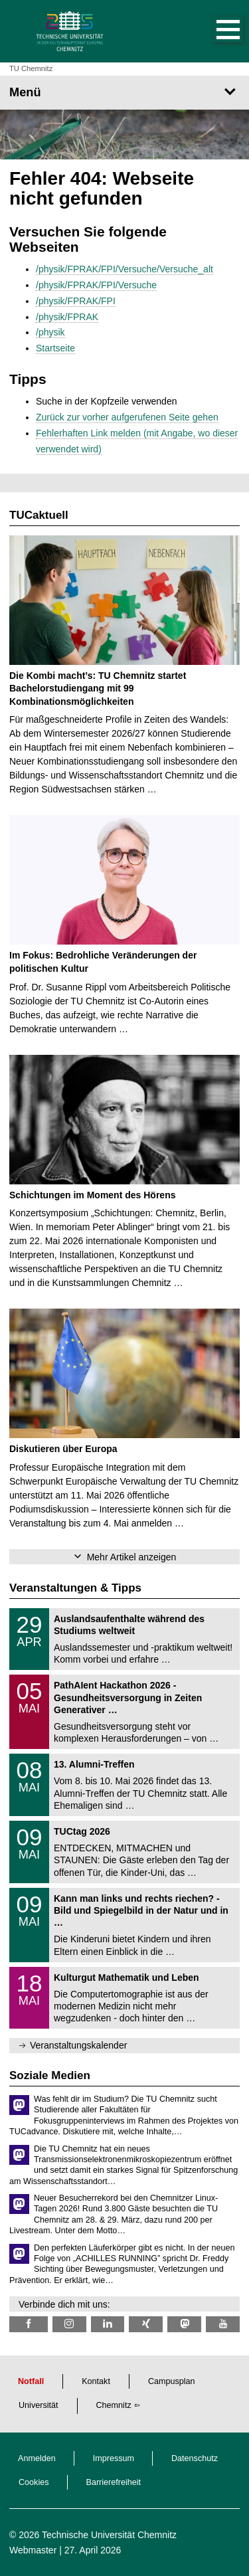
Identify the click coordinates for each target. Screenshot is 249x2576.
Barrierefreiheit (113, 2482)
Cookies (34, 2482)
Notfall (31, 2381)
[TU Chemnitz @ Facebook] (28, 2324)
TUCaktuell (38, 515)
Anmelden (37, 2458)
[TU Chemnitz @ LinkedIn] (108, 2324)
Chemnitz (113, 2405)
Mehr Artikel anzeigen (132, 1557)
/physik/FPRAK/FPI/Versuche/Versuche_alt (124, 269)
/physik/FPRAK (67, 317)
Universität (38, 2405)
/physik (50, 332)
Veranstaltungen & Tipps (75, 1588)
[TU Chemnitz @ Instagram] (69, 2324)
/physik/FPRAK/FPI (76, 301)
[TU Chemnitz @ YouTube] (223, 2324)
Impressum (113, 2458)
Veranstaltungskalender (78, 2045)
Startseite (55, 348)
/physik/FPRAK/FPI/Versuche (96, 285)
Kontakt (96, 2381)
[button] (214, 31)
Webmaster (32, 2550)
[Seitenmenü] (124, 92)
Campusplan (171, 2381)
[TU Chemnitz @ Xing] (146, 2324)
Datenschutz (194, 2458)
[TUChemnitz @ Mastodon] (184, 2324)
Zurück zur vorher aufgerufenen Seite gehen (127, 417)
